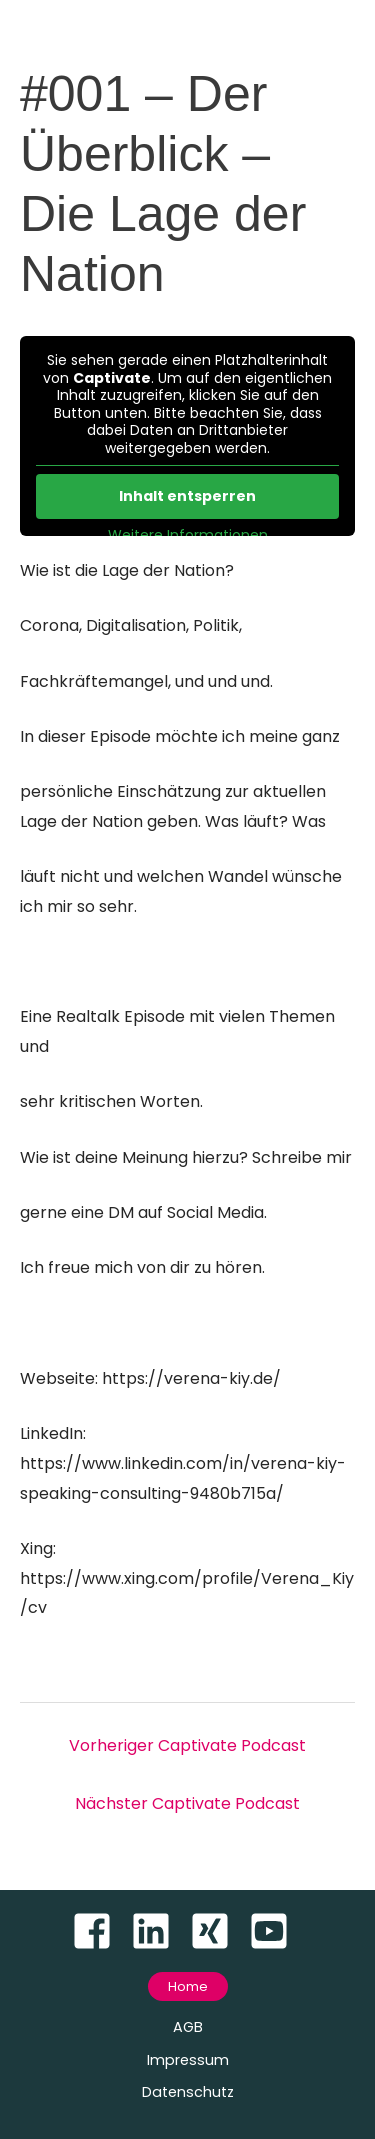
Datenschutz (188, 2092)
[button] (188, 1986)
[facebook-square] (99, 1931)
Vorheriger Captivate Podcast (187, 1745)
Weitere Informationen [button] (188, 536)
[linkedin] (158, 1931)
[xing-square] (217, 1931)
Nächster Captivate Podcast (187, 1803)
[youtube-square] (276, 1931)
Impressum (188, 2060)
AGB (188, 2027)
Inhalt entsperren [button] (187, 496)
